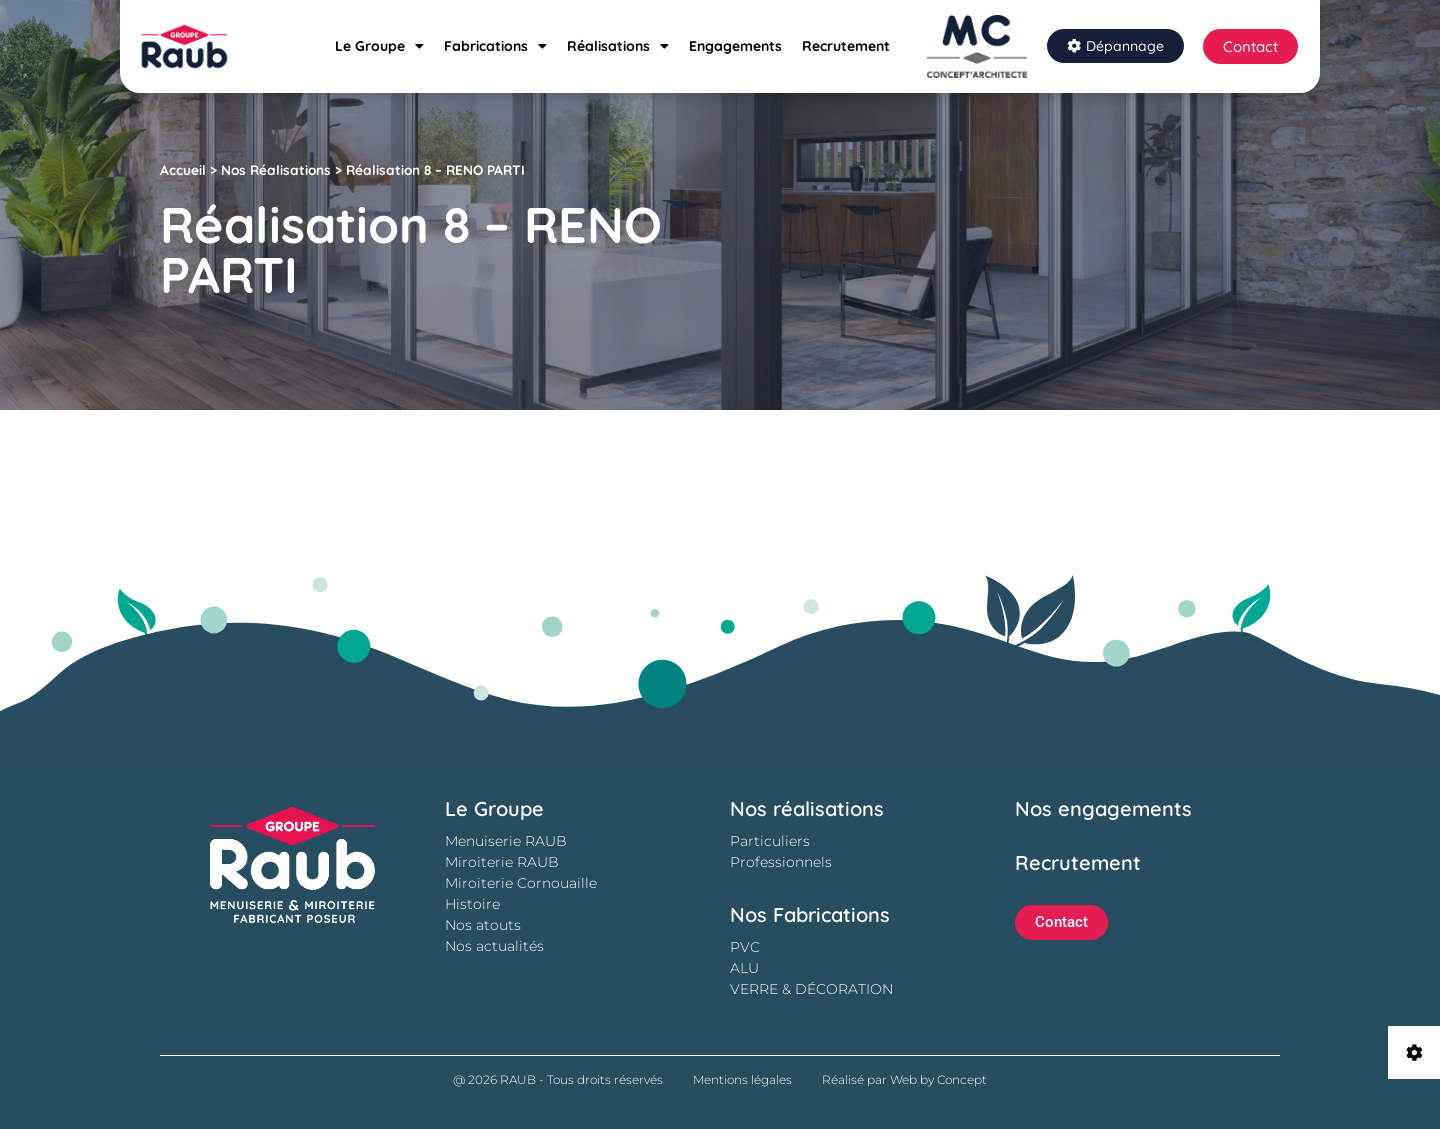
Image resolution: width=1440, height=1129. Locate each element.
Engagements (735, 46)
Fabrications (495, 46)
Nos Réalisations (276, 169)
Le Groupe (379, 46)
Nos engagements (1103, 808)
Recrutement (846, 46)
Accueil (183, 169)
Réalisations (618, 46)
